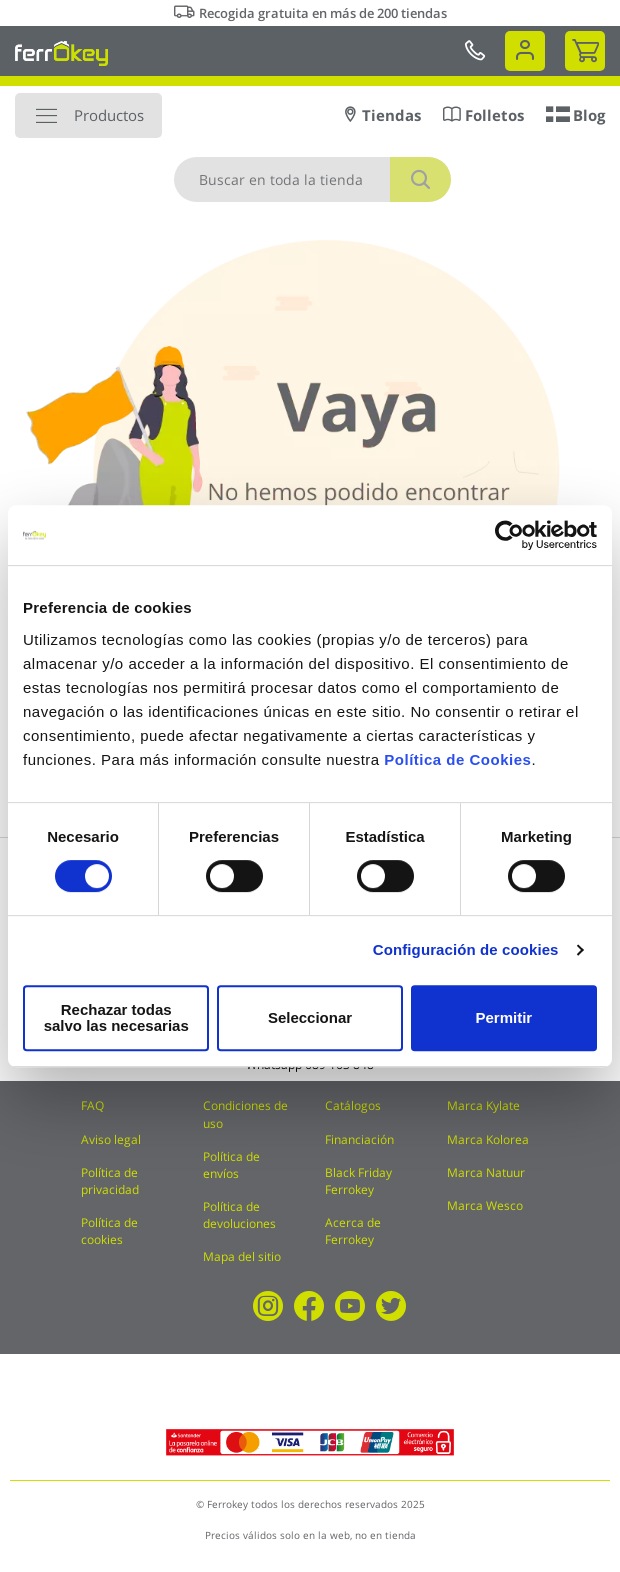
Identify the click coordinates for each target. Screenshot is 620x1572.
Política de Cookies (457, 767)
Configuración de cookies (466, 957)
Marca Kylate (483, 1105)
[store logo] (61, 53)
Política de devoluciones (239, 1215)
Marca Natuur (486, 1172)
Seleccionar (305, 1017)
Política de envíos (231, 1165)
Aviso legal (111, 1139)
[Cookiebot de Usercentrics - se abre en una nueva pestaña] (509, 543)
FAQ (92, 1105)
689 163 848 (339, 1064)
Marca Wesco (485, 1205)
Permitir (502, 1017)
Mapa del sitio (242, 1256)
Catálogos (353, 1105)
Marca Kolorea (488, 1139)
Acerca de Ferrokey (353, 1231)
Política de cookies (109, 1231)
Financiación (359, 1139)
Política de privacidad (110, 1181)
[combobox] (312, 179)
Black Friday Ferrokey (358, 1181)
